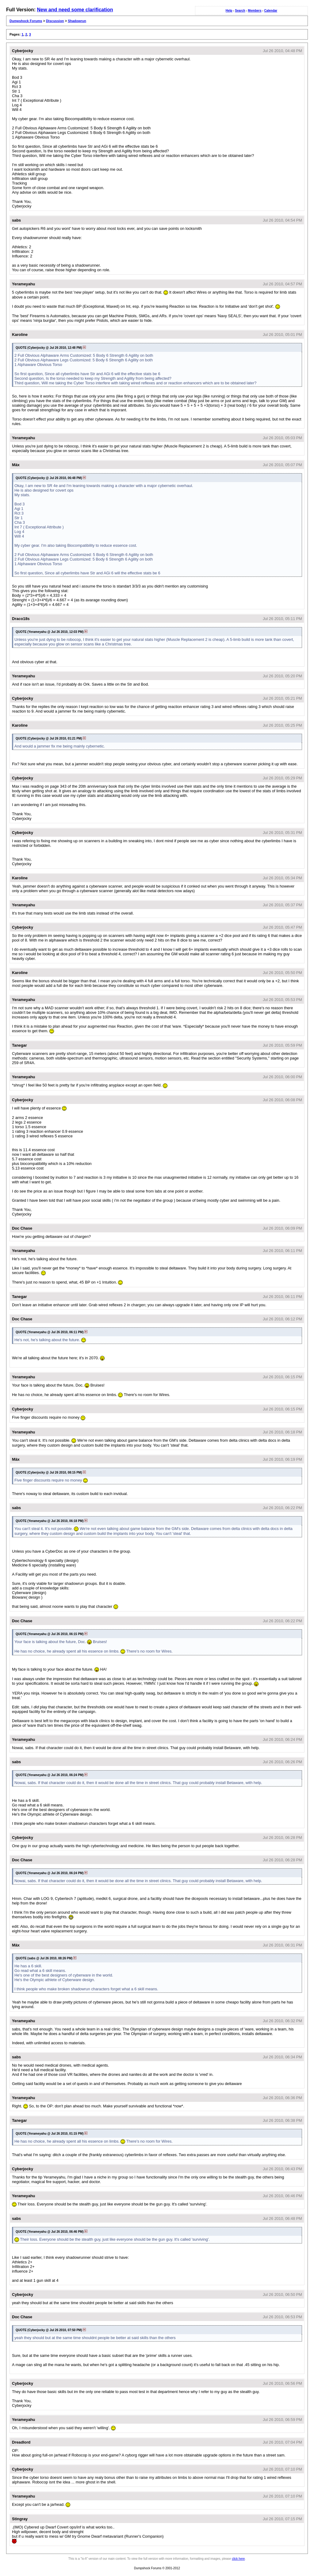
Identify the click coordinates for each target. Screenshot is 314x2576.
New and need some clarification (75, 9)
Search (240, 10)
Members (255, 10)
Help (229, 10)
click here (238, 2558)
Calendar (270, 10)
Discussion (55, 21)
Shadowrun (77, 21)
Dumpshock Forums (26, 21)
